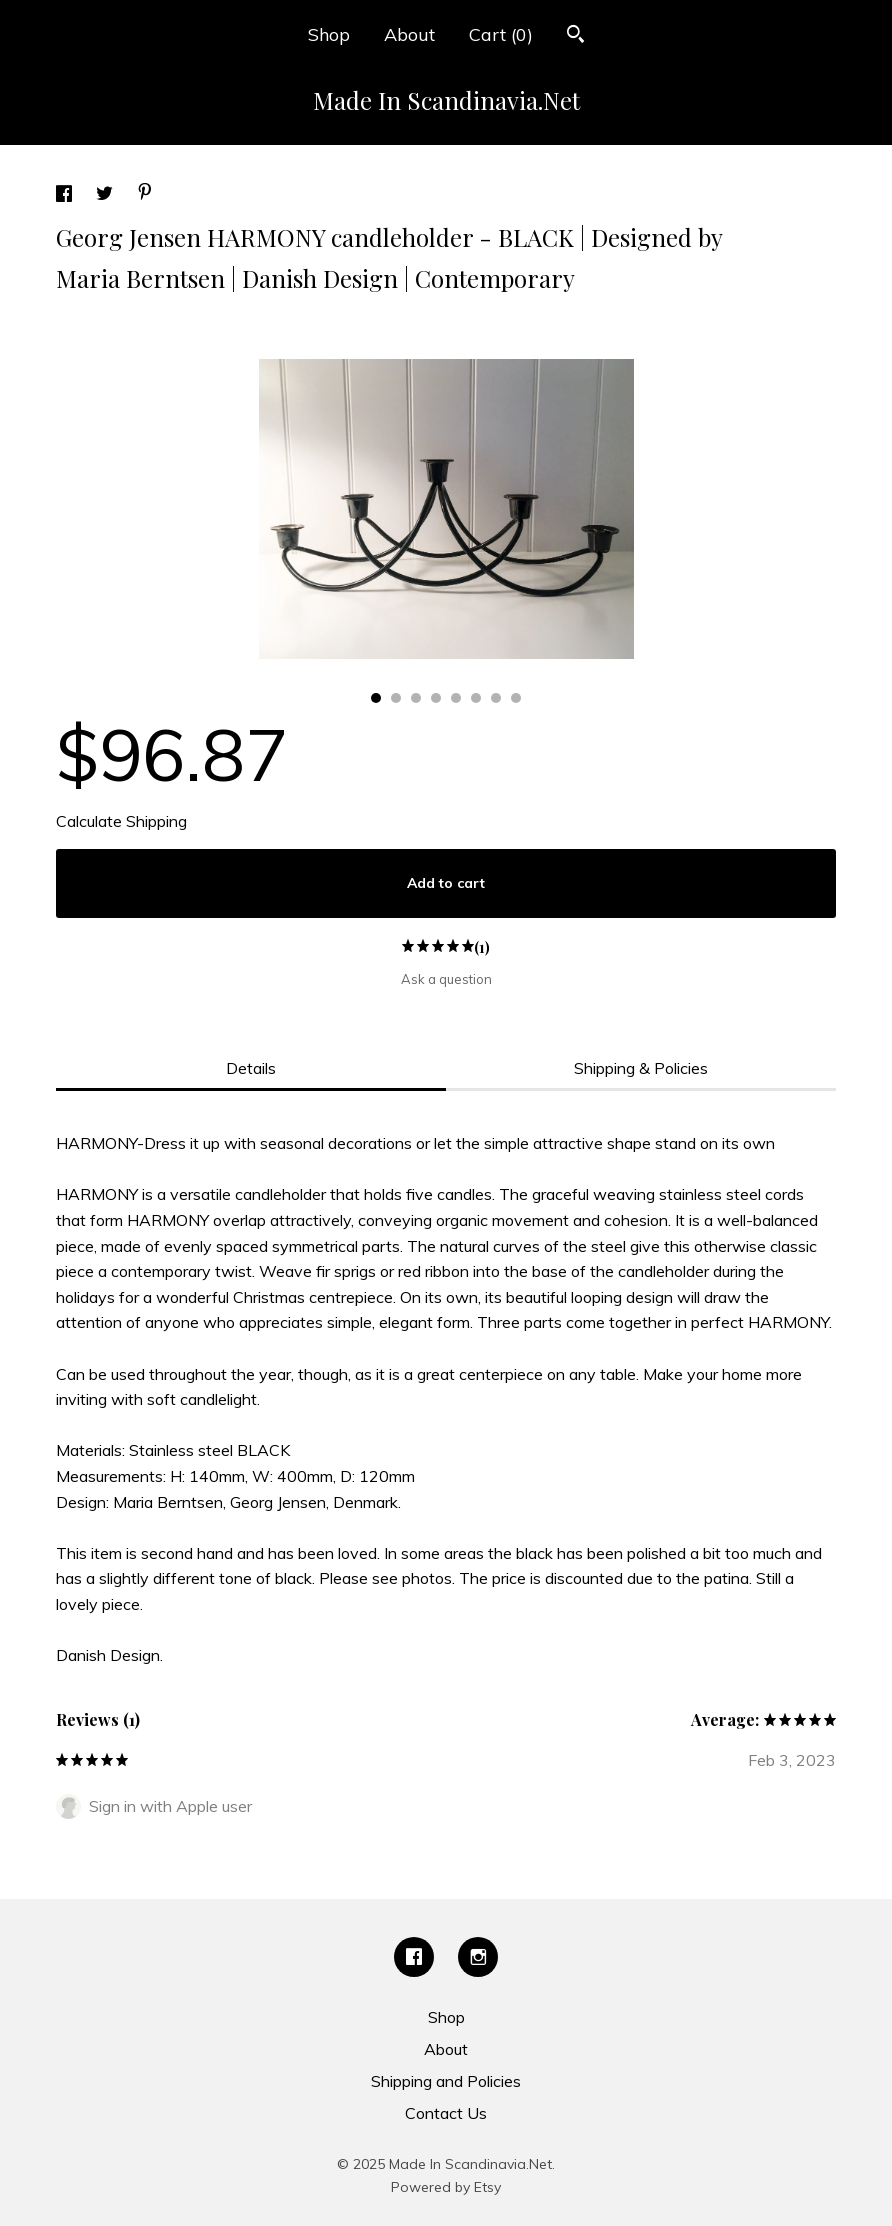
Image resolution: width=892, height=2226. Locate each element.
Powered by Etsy (446, 2187)
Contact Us (446, 2113)
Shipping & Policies (641, 1068)
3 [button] (416, 698)
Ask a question (446, 979)
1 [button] (376, 698)
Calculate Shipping (121, 821)
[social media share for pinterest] (145, 194)
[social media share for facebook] (66, 196)
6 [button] (476, 698)
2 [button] (396, 698)
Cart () (501, 34)
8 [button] (516, 698)
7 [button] (496, 698)
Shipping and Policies (446, 2081)
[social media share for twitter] (106, 196)
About (409, 34)
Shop (329, 34)
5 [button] (456, 698)
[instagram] (478, 1957)
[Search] (575, 36)
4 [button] (436, 698)
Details (251, 1068)
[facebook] (414, 1957)
